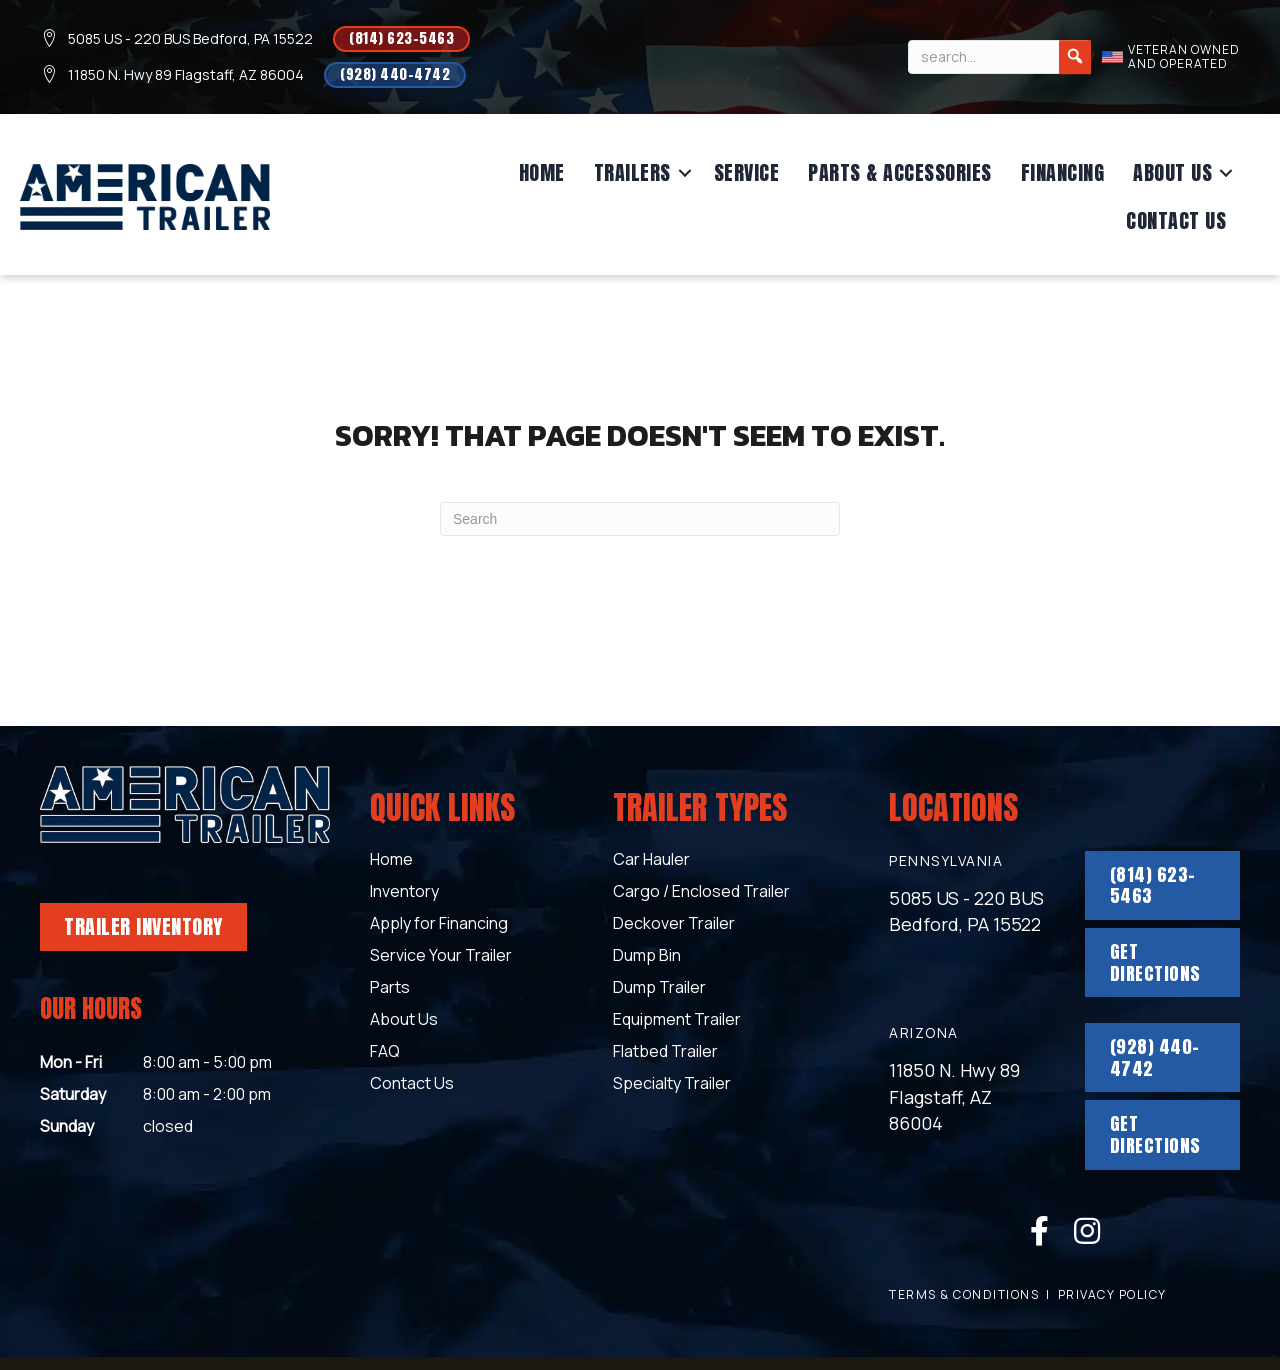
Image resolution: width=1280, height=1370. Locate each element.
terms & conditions (964, 1294)
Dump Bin (647, 956)
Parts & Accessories (900, 172)
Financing (1063, 172)
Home (542, 172)
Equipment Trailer (677, 1020)
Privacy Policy (1112, 1294)
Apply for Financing (439, 924)
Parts (390, 988)
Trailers (632, 172)
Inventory (404, 892)
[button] (685, 173)
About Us (1172, 172)
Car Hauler (651, 860)
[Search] (1075, 57)
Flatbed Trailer (665, 1052)
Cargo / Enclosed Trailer (701, 892)
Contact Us (1176, 220)
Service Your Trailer (441, 956)
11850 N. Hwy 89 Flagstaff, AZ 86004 (186, 74)
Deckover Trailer (674, 924)
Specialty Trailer (672, 1084)
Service (747, 172)
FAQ (385, 1052)
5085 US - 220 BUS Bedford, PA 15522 (190, 38)
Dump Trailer (659, 988)
